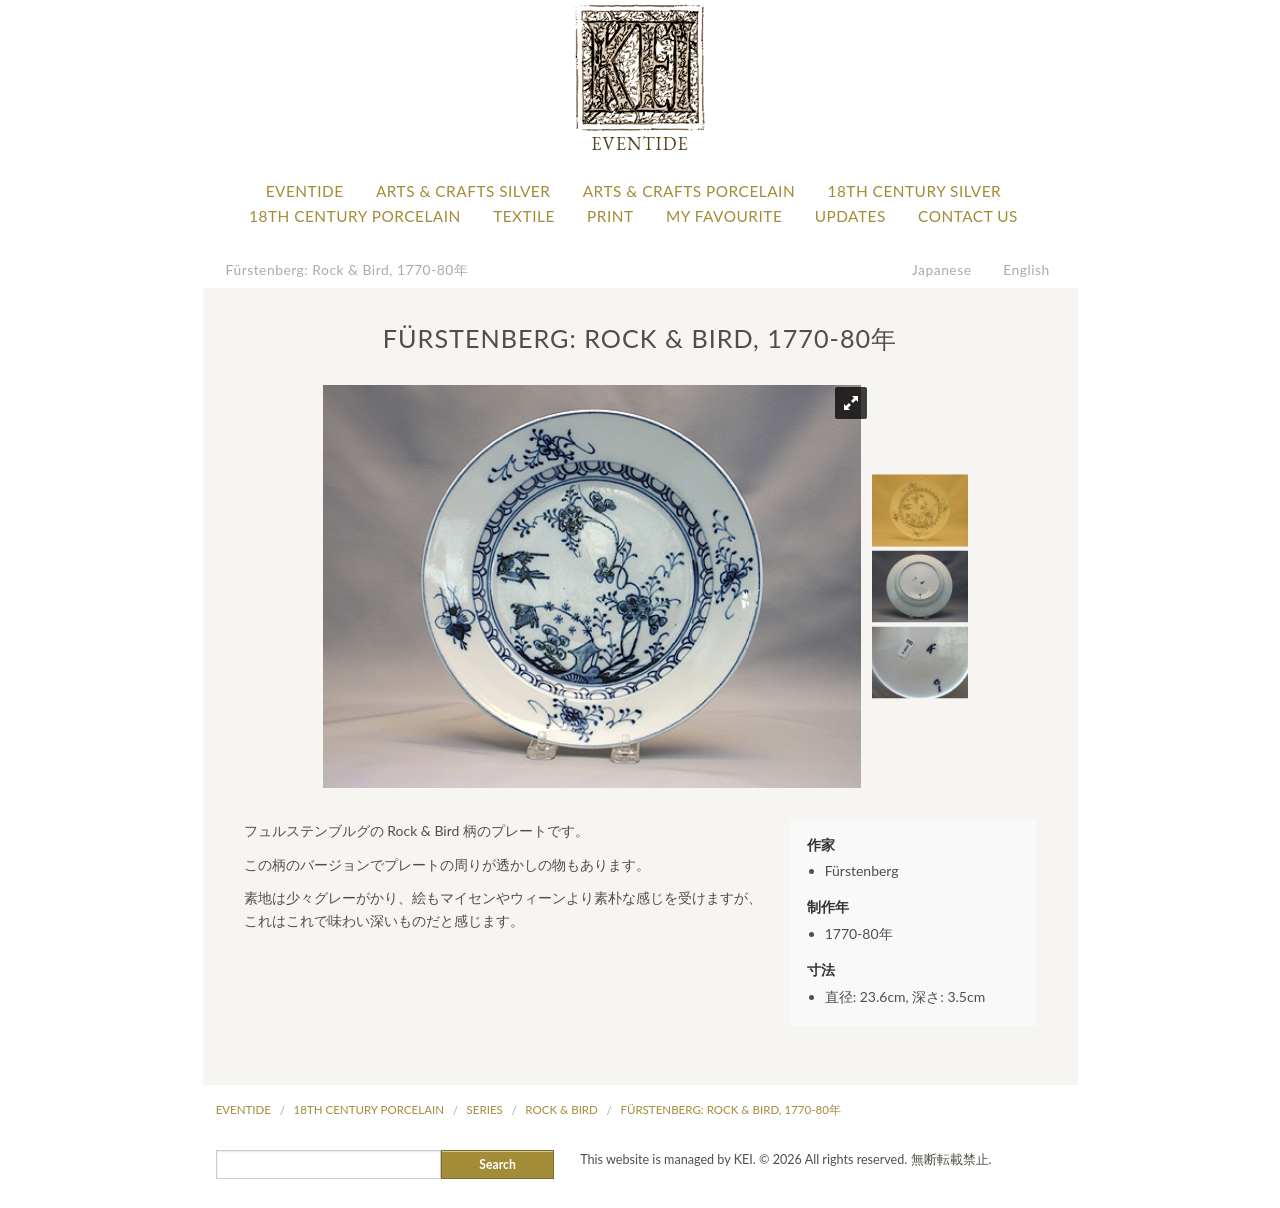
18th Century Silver (914, 191)
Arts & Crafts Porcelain (689, 191)
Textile (524, 216)
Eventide (305, 191)
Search (497, 1164)
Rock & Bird (561, 1109)
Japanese (942, 269)
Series (485, 1109)
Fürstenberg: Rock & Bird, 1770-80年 (347, 269)
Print (610, 216)
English (1026, 269)
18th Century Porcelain (355, 216)
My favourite (724, 216)
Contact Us (968, 216)
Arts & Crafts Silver (463, 191)
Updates (850, 216)
